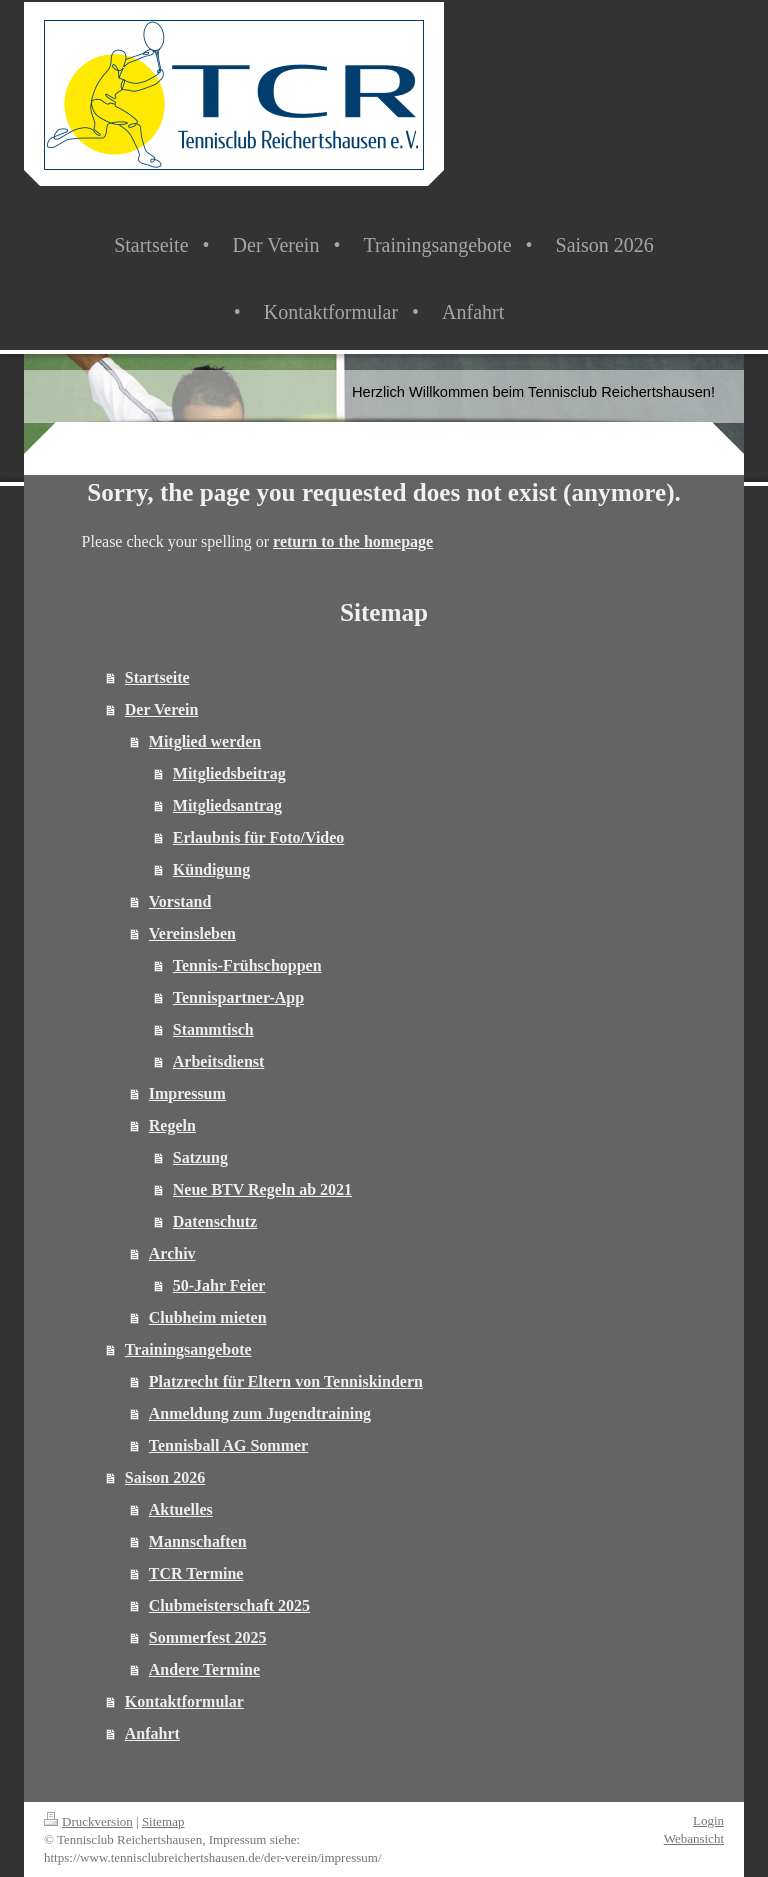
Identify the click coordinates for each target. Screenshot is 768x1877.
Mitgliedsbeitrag (229, 773)
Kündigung (211, 869)
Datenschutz (215, 1221)
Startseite (157, 677)
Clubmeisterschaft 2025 (229, 1605)
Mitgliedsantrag (227, 805)
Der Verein (162, 709)
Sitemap (163, 1821)
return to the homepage (353, 541)
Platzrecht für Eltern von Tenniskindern (286, 1381)
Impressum (187, 1093)
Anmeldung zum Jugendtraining (260, 1413)
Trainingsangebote (188, 1349)
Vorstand (180, 901)
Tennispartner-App (238, 997)
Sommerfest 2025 (208, 1637)
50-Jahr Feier (219, 1285)
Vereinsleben (192, 933)
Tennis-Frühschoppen (247, 965)
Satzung (200, 1157)
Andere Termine (204, 1669)
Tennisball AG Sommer (228, 1445)
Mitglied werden (205, 741)
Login (708, 1820)
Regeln (172, 1125)
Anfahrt (152, 1733)
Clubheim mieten (208, 1317)
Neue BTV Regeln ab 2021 (262, 1189)
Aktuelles (181, 1509)
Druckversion (88, 1821)
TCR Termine (196, 1573)
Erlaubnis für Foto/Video (259, 837)
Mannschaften (198, 1541)
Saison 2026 (165, 1477)
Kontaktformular (184, 1701)
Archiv (172, 1253)
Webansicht (694, 1838)
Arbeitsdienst (219, 1061)
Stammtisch (213, 1029)
